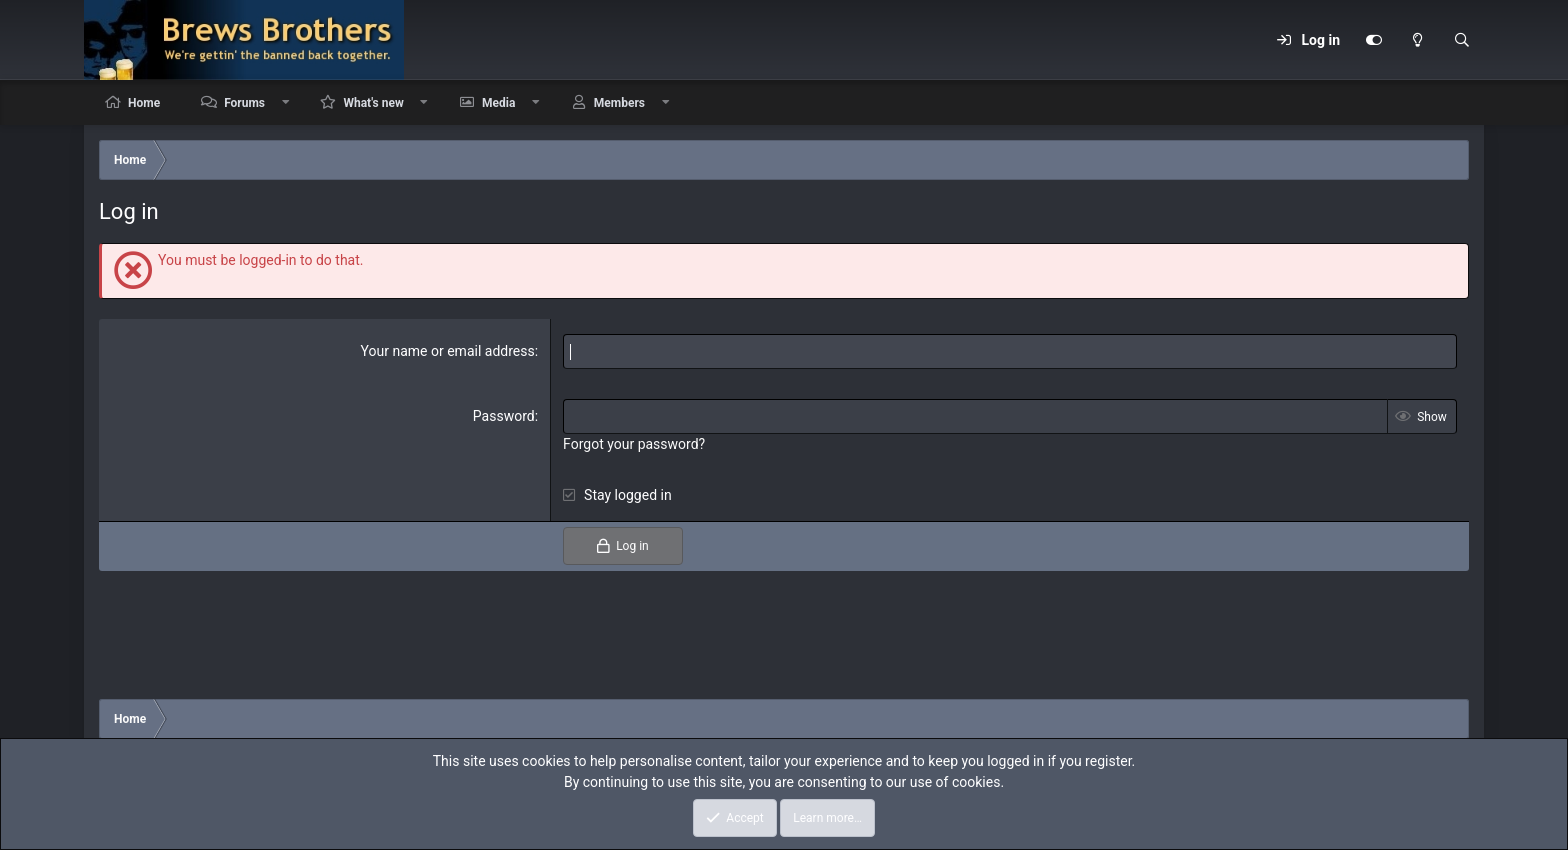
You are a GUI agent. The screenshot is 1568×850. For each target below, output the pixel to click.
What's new (373, 103)
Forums (244, 103)
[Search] (1462, 40)
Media (498, 103)
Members (619, 103)
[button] (286, 102)
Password (504, 416)
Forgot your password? (634, 444)
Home (144, 103)
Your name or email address (448, 351)
